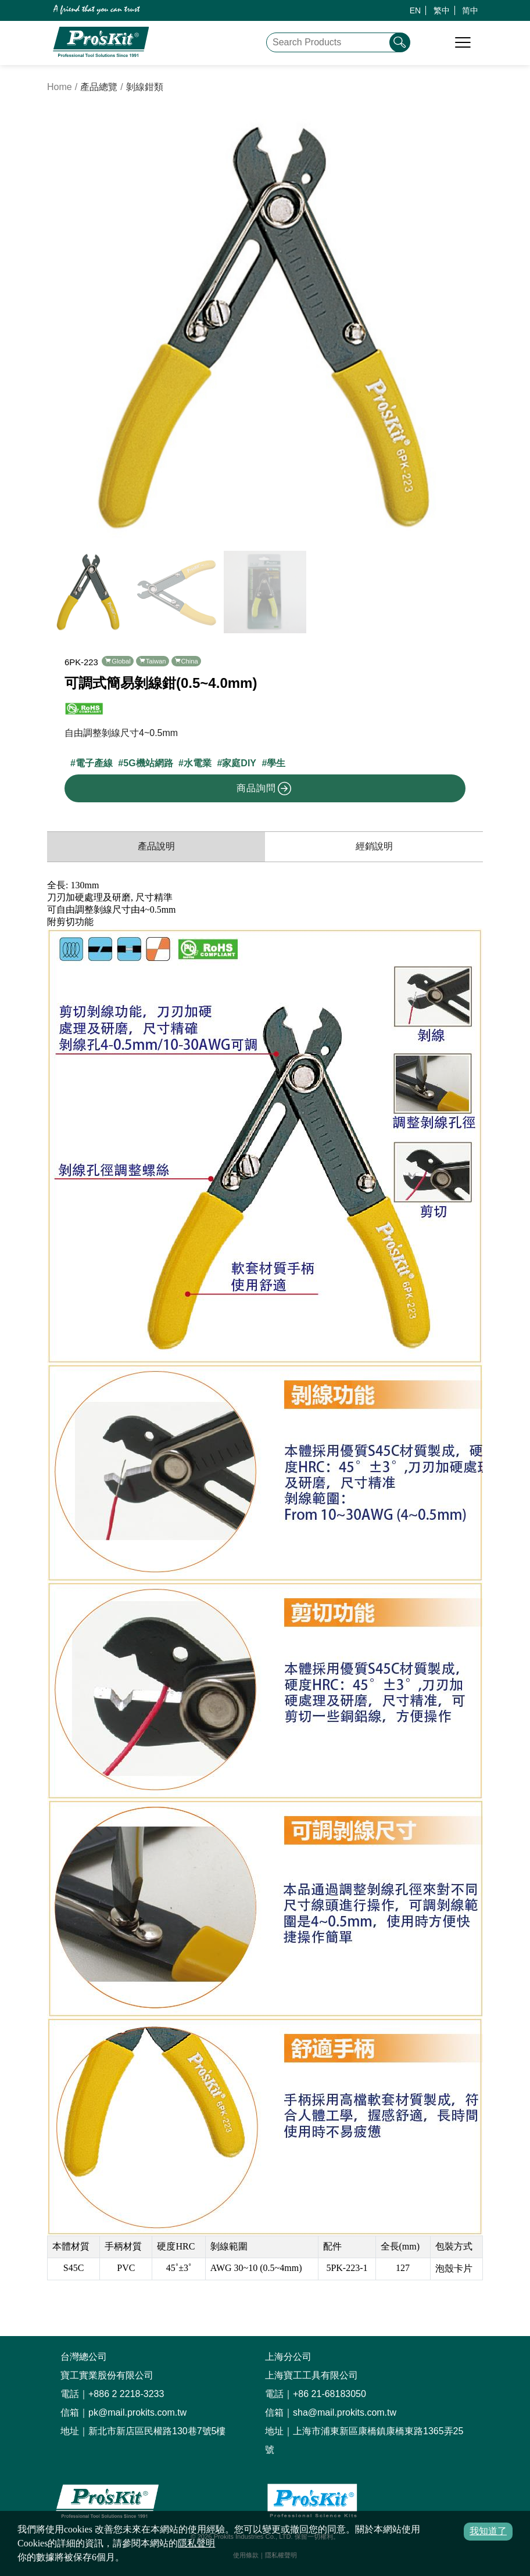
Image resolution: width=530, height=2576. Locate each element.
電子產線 (94, 763)
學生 (276, 763)
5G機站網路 (148, 763)
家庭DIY (239, 763)
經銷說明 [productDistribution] (374, 846)
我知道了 (488, 2531)
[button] (469, 327)
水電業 (198, 763)
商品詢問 (264, 788)
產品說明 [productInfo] (156, 846)
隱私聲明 (196, 2543)
